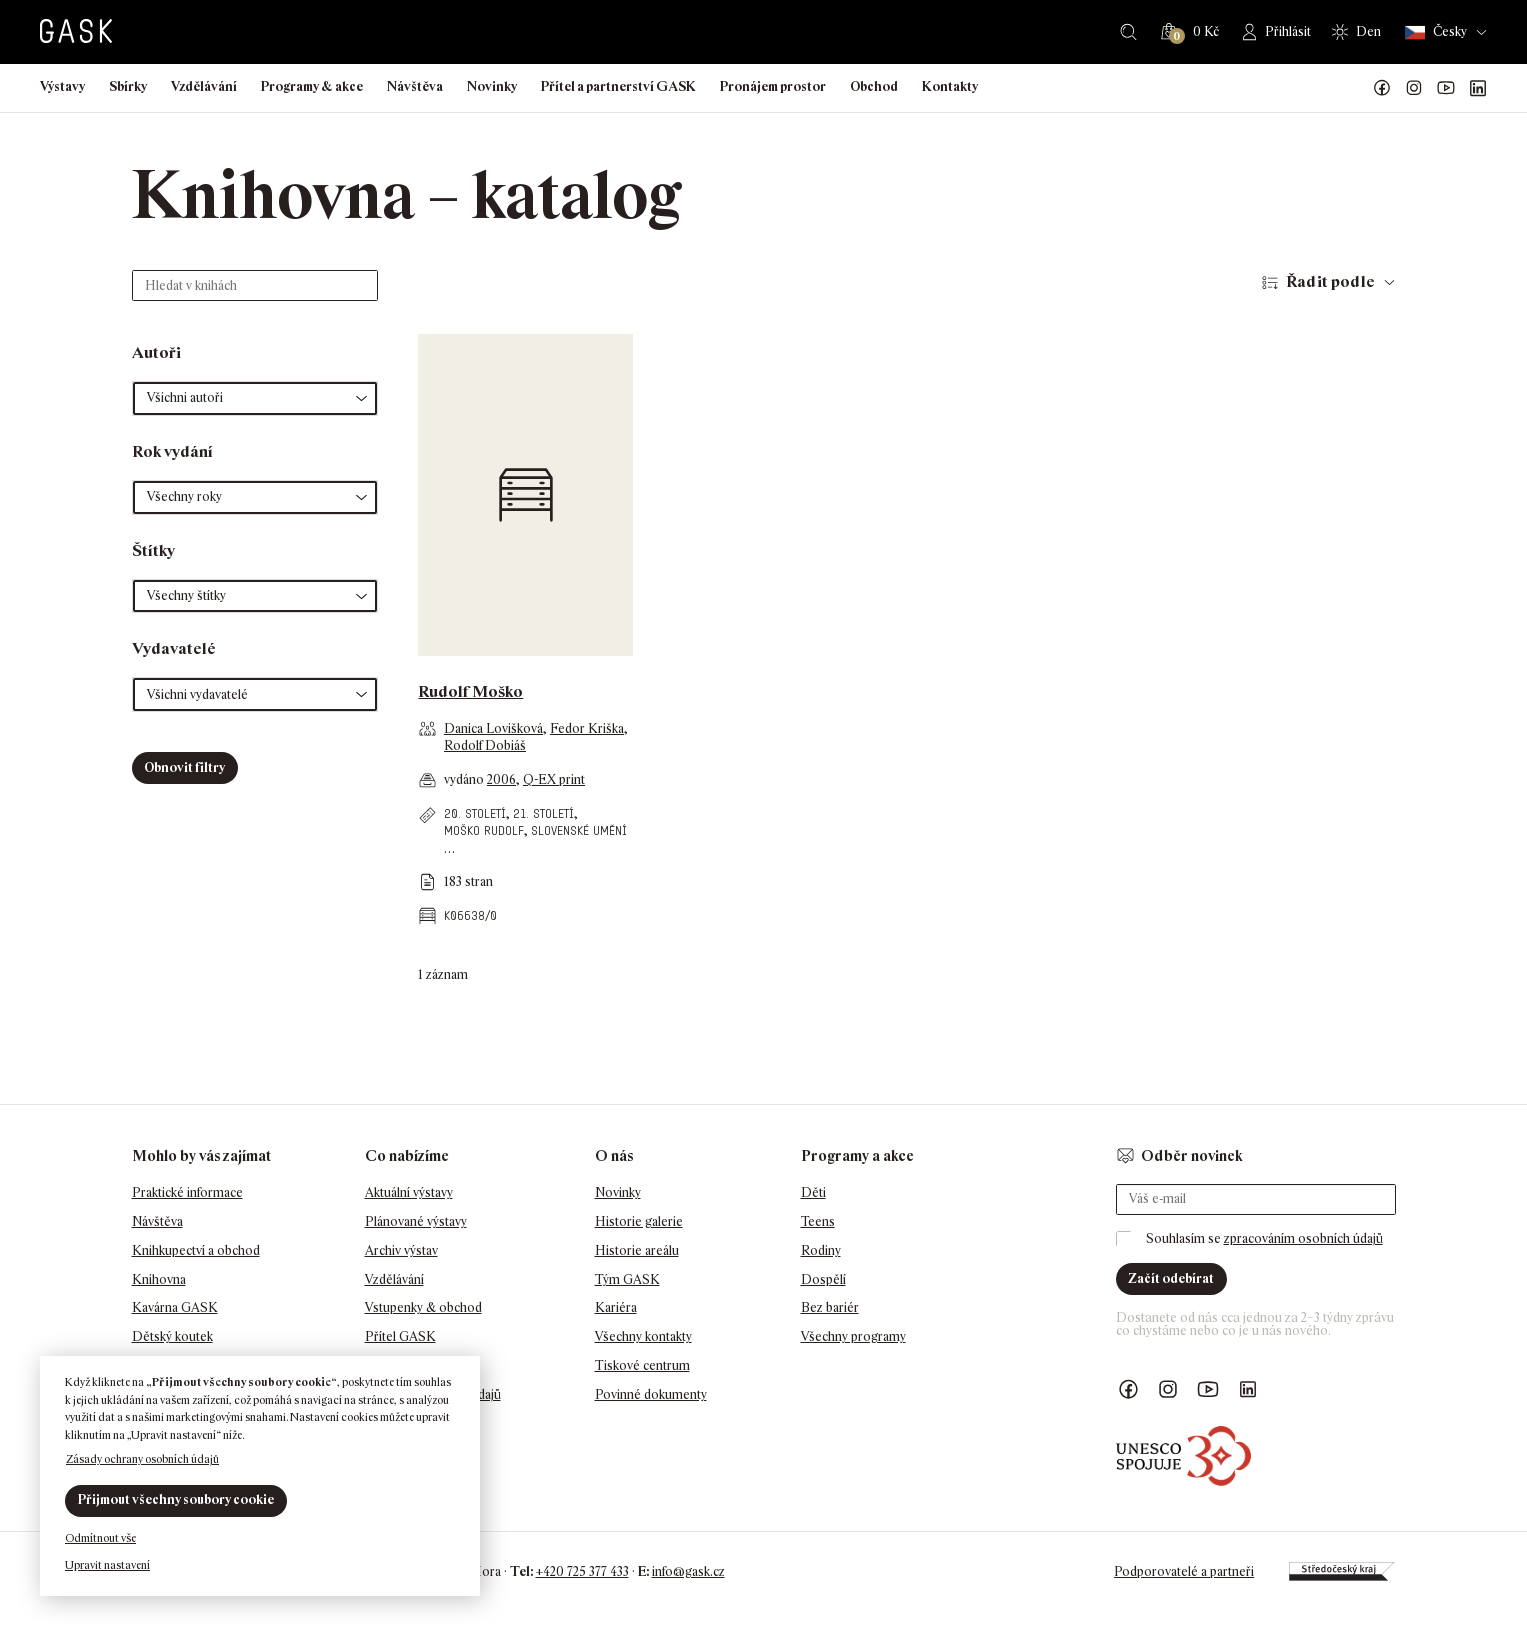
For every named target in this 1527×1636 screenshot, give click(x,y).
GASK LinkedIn (1478, 88)
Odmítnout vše (100, 1538)
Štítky (153, 550)
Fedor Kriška (587, 728)
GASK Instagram (1414, 88)
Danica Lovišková (493, 728)
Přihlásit (1288, 31)
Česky (1436, 32)
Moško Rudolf (484, 830)
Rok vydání (172, 451)
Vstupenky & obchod (423, 1307)
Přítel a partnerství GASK (618, 86)
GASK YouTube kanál (1446, 88)
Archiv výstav (401, 1250)
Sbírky (128, 86)
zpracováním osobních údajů (1303, 1238)
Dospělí (823, 1279)
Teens (818, 1221)
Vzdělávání (204, 86)
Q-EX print (554, 779)
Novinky (492, 86)
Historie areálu (637, 1250)
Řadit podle (1330, 281)
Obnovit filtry (184, 767)
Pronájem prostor (773, 86)
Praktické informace (187, 1192)
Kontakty (950, 86)
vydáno (465, 779)
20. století (475, 813)
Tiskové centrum (642, 1365)
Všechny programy (853, 1336)
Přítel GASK (400, 1336)
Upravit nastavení (107, 1565)
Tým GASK (627, 1279)
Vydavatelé (174, 648)
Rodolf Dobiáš (485, 745)
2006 (501, 779)
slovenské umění (579, 830)
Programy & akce (312, 86)
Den (1368, 31)
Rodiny (821, 1250)
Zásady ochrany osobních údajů (142, 1459)
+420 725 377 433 (582, 1571)
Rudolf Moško (470, 691)
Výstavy (62, 86)
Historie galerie (639, 1221)
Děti (813, 1192)
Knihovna (159, 1279)
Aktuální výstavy (409, 1192)
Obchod (874, 86)
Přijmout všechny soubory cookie (176, 1499)
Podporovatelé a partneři (1184, 1571)
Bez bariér (830, 1307)
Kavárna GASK (175, 1307)
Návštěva (415, 86)
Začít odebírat (1171, 1278)
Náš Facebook (1382, 88)
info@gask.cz (688, 1571)
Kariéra (616, 1307)
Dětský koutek (172, 1336)
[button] (255, 398)
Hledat (1128, 32)
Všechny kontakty (643, 1336)
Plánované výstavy (416, 1221)
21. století (543, 813)
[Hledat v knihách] (255, 285)
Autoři (156, 352)
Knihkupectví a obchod (196, 1250)
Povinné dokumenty (651, 1394)
